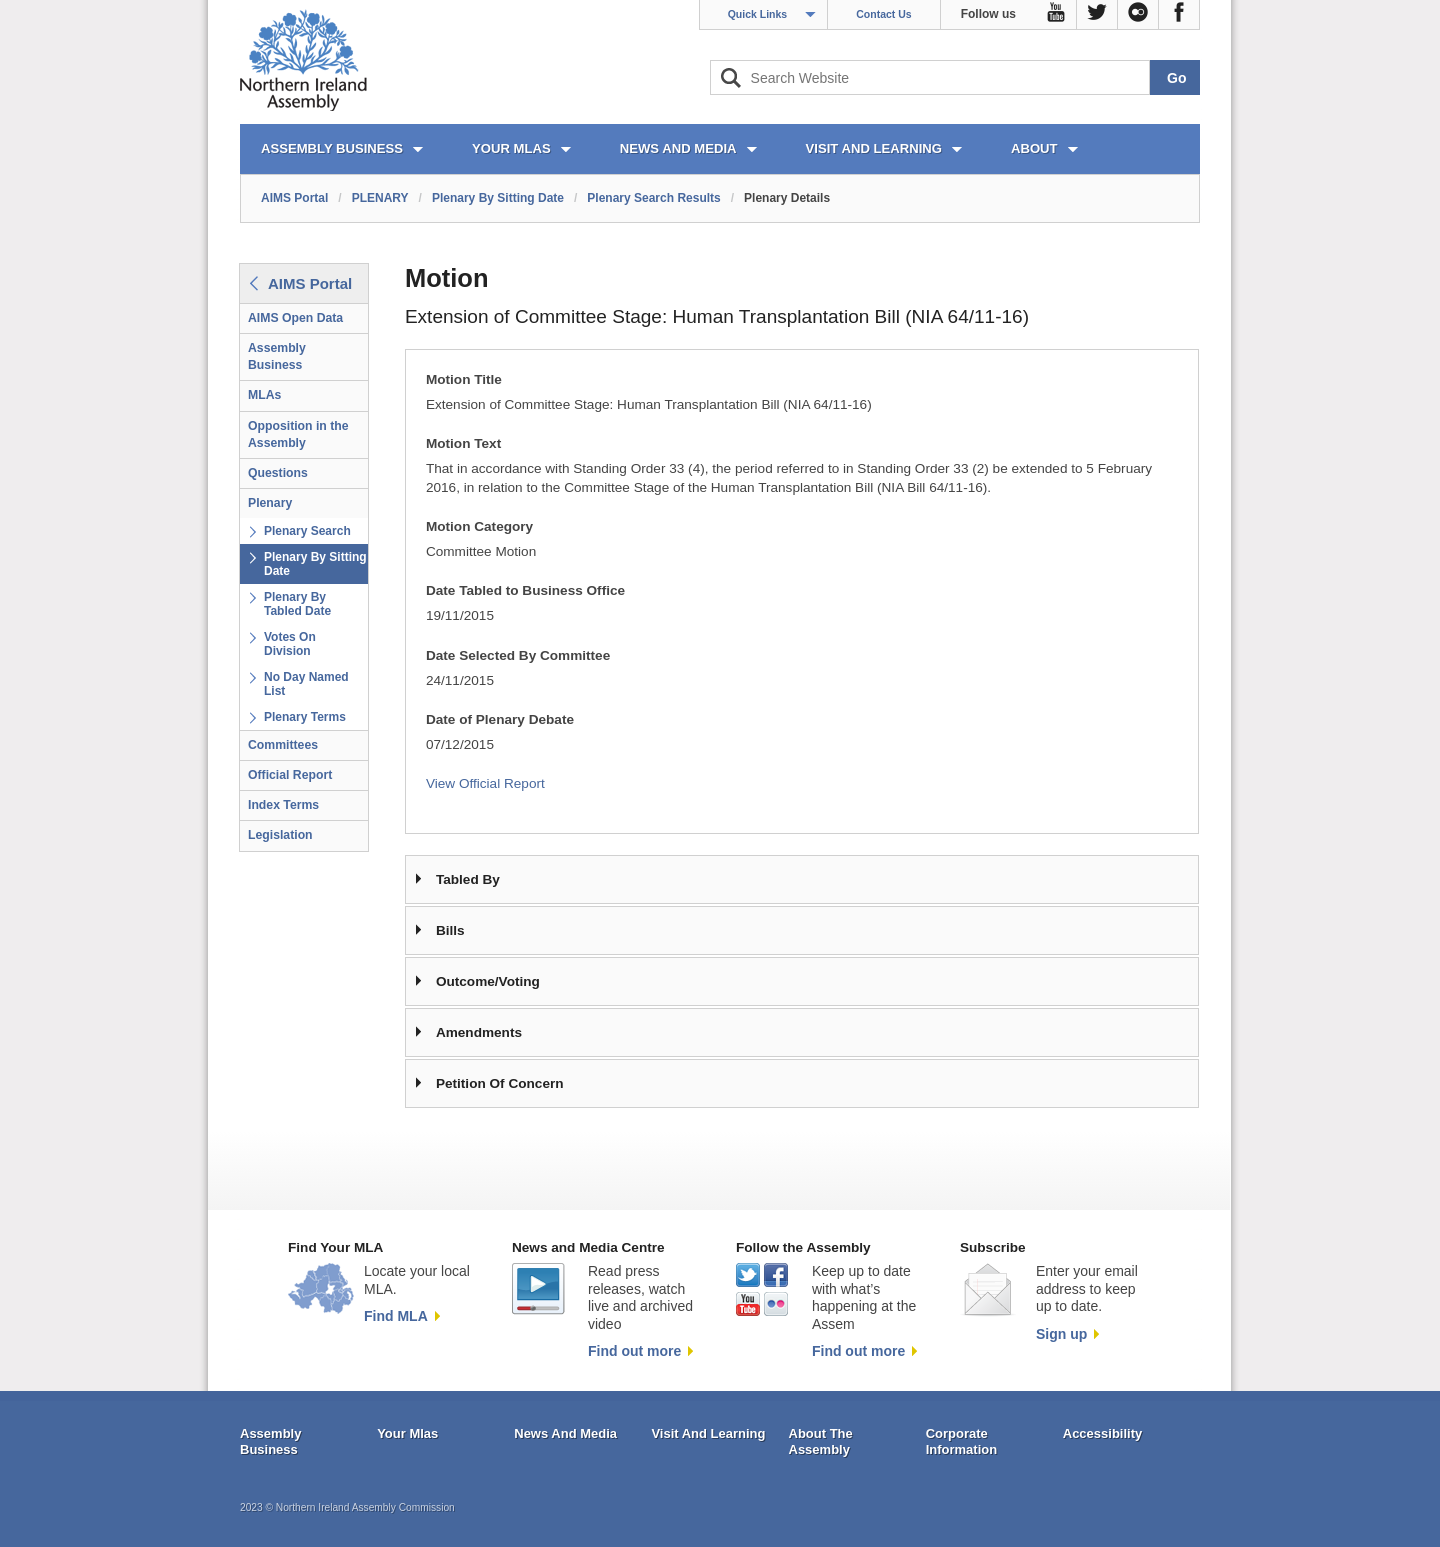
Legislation (280, 835)
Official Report (290, 775)
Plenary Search (307, 531)
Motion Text (463, 443)
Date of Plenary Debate (500, 719)
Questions (278, 473)
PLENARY (380, 198)
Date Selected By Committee (518, 655)
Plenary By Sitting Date (498, 198)
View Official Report (485, 783)
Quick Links (758, 14)
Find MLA (396, 1316)
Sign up (1061, 1334)
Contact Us (883, 14)
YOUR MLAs (511, 148)
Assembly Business (277, 356)
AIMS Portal (294, 198)
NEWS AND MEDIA (678, 148)
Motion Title (464, 379)
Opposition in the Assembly (298, 434)
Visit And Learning (708, 1433)
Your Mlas (407, 1433)
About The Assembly (821, 1441)
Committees (283, 745)
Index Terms (283, 805)
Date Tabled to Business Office (525, 590)
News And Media (565, 1433)
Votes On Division (290, 644)
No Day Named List (306, 684)
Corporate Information (962, 1441)
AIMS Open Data (295, 318)
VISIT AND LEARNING (874, 148)
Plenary (270, 503)
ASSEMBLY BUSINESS (332, 148)
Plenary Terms (305, 717)
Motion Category (479, 526)
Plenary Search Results (653, 198)
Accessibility (1103, 1433)
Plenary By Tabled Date (297, 604)
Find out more (634, 1351)
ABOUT (1034, 148)
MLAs (264, 395)
